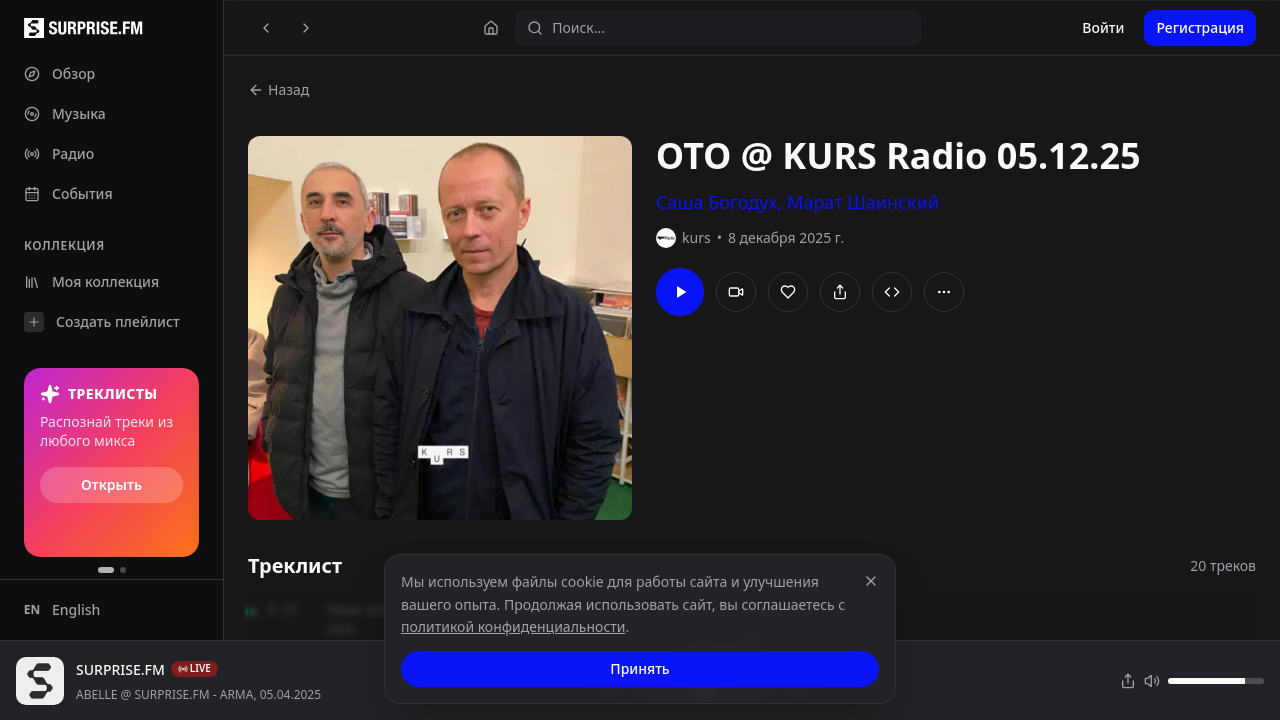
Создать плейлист (102, 322)
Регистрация (1200, 27)
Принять (639, 668)
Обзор (59, 73)
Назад (278, 89)
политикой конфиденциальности (513, 626)
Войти (1103, 27)
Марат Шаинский (863, 202)
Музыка (65, 113)
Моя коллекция (91, 281)
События (68, 193)
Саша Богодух (717, 202)
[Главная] (491, 28)
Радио (59, 153)
